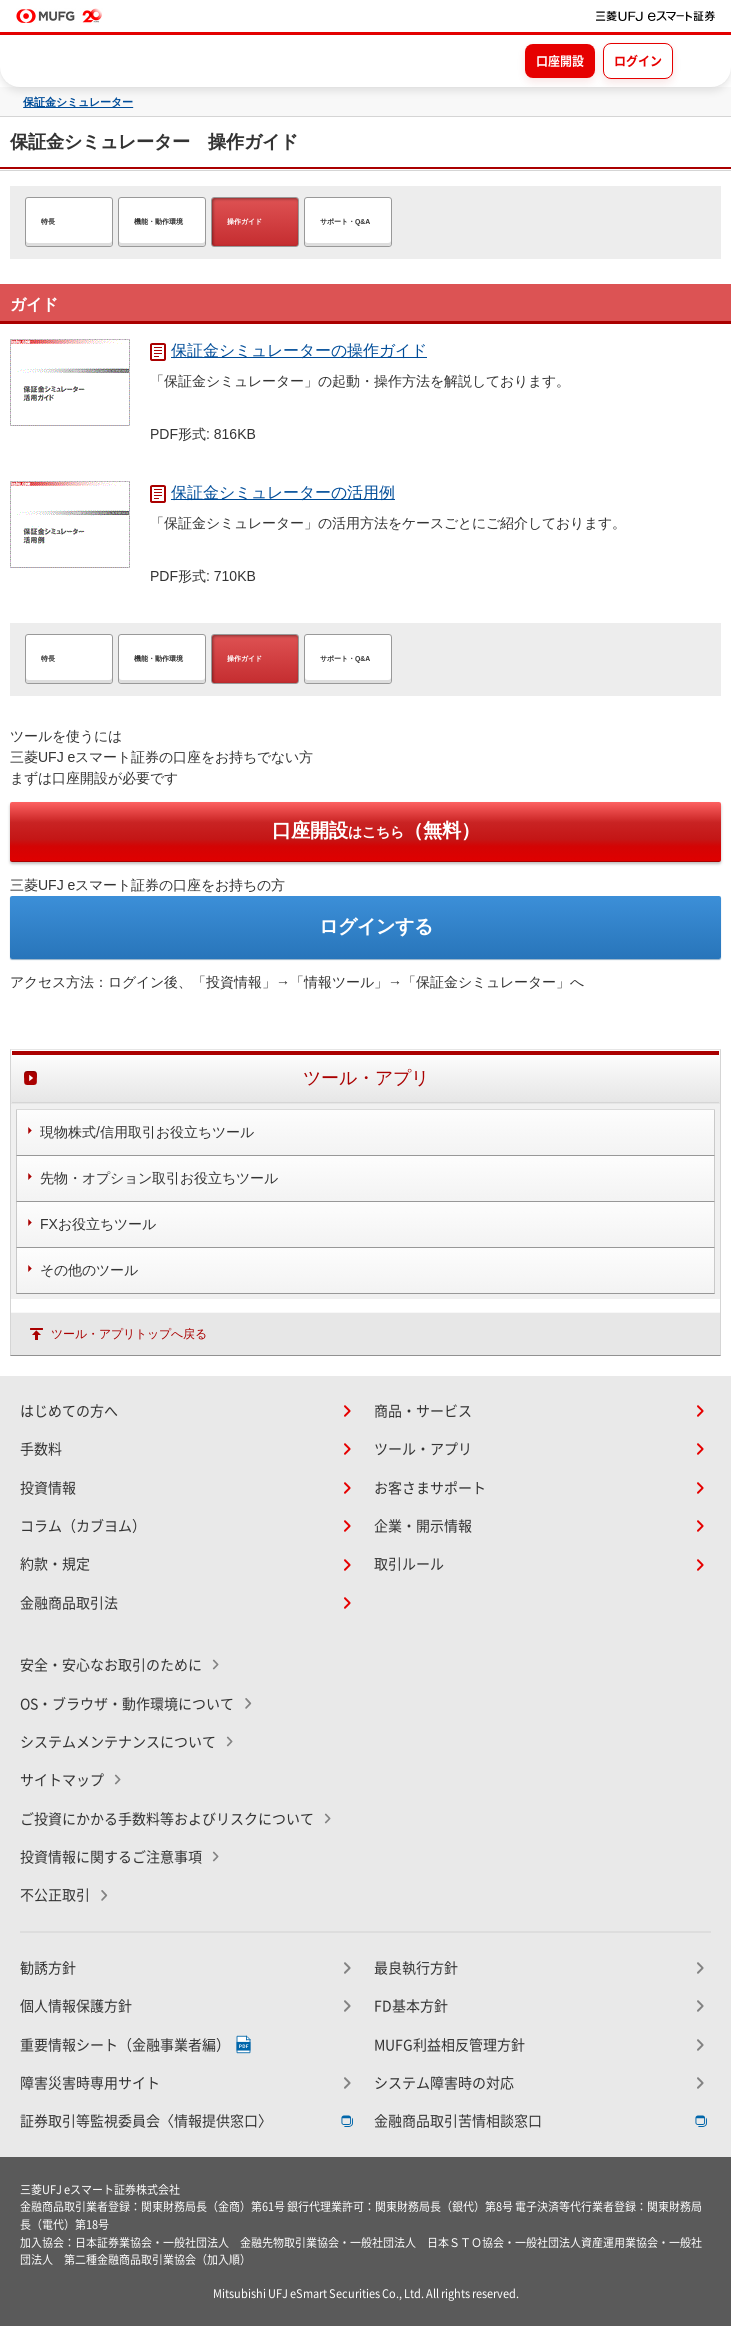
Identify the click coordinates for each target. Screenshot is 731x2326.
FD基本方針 (411, 2006)
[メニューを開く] (698, 60)
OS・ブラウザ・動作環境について (127, 1704)
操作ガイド (244, 221)
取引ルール (409, 1564)
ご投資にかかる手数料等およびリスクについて (167, 1819)
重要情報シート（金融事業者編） (125, 2045)
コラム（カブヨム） (83, 1526)
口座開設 (560, 61)
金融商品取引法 (69, 1603)
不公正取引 (55, 1895)
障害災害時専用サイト (90, 2083)
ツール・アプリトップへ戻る (129, 1334)
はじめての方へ (69, 1411)
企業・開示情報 (423, 1526)
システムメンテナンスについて (118, 1742)
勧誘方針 (48, 1968)
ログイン (638, 61)
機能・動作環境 (158, 221)
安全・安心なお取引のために (111, 1665)
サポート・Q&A (345, 221)
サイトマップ (62, 1780)
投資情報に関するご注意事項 (111, 1857)
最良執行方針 (416, 1968)
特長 (48, 221)
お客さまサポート (430, 1488)
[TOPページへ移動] (655, 16)
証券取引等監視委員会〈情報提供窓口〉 (146, 2121)
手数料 (41, 1449)
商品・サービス (423, 1411)
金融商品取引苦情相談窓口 (458, 2121)
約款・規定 (55, 1564)
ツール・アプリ (423, 1449)
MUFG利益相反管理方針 (449, 2045)
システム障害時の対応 (444, 2083)
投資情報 (48, 1488)
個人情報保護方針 (76, 2006)
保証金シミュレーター (78, 102)
